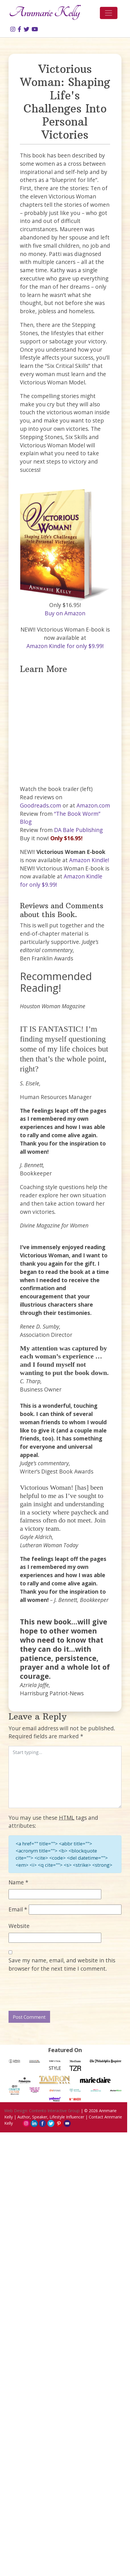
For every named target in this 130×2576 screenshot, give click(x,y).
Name (18, 1882)
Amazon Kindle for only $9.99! (65, 646)
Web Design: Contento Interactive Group (42, 2110)
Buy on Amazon (65, 613)
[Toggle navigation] (108, 13)
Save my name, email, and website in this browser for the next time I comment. (62, 1964)
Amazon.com (93, 805)
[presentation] (52, 1992)
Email (18, 1909)
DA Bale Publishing (78, 830)
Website (19, 1926)
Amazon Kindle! (89, 860)
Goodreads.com (40, 805)
